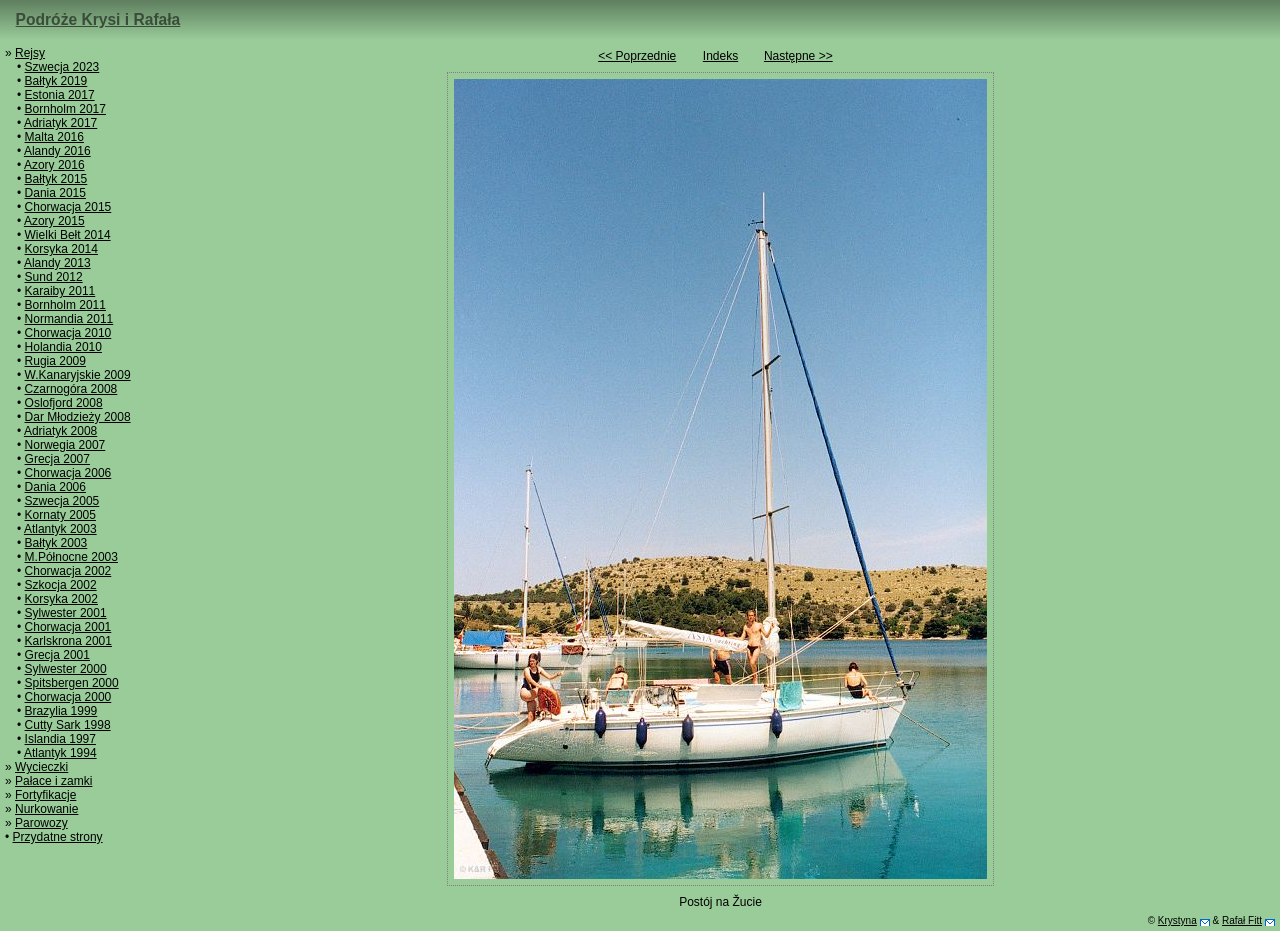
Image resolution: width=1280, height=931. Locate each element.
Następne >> (798, 56)
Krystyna (1177, 920)
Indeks (720, 56)
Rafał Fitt (1242, 920)
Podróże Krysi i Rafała (98, 19)
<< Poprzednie (637, 56)
